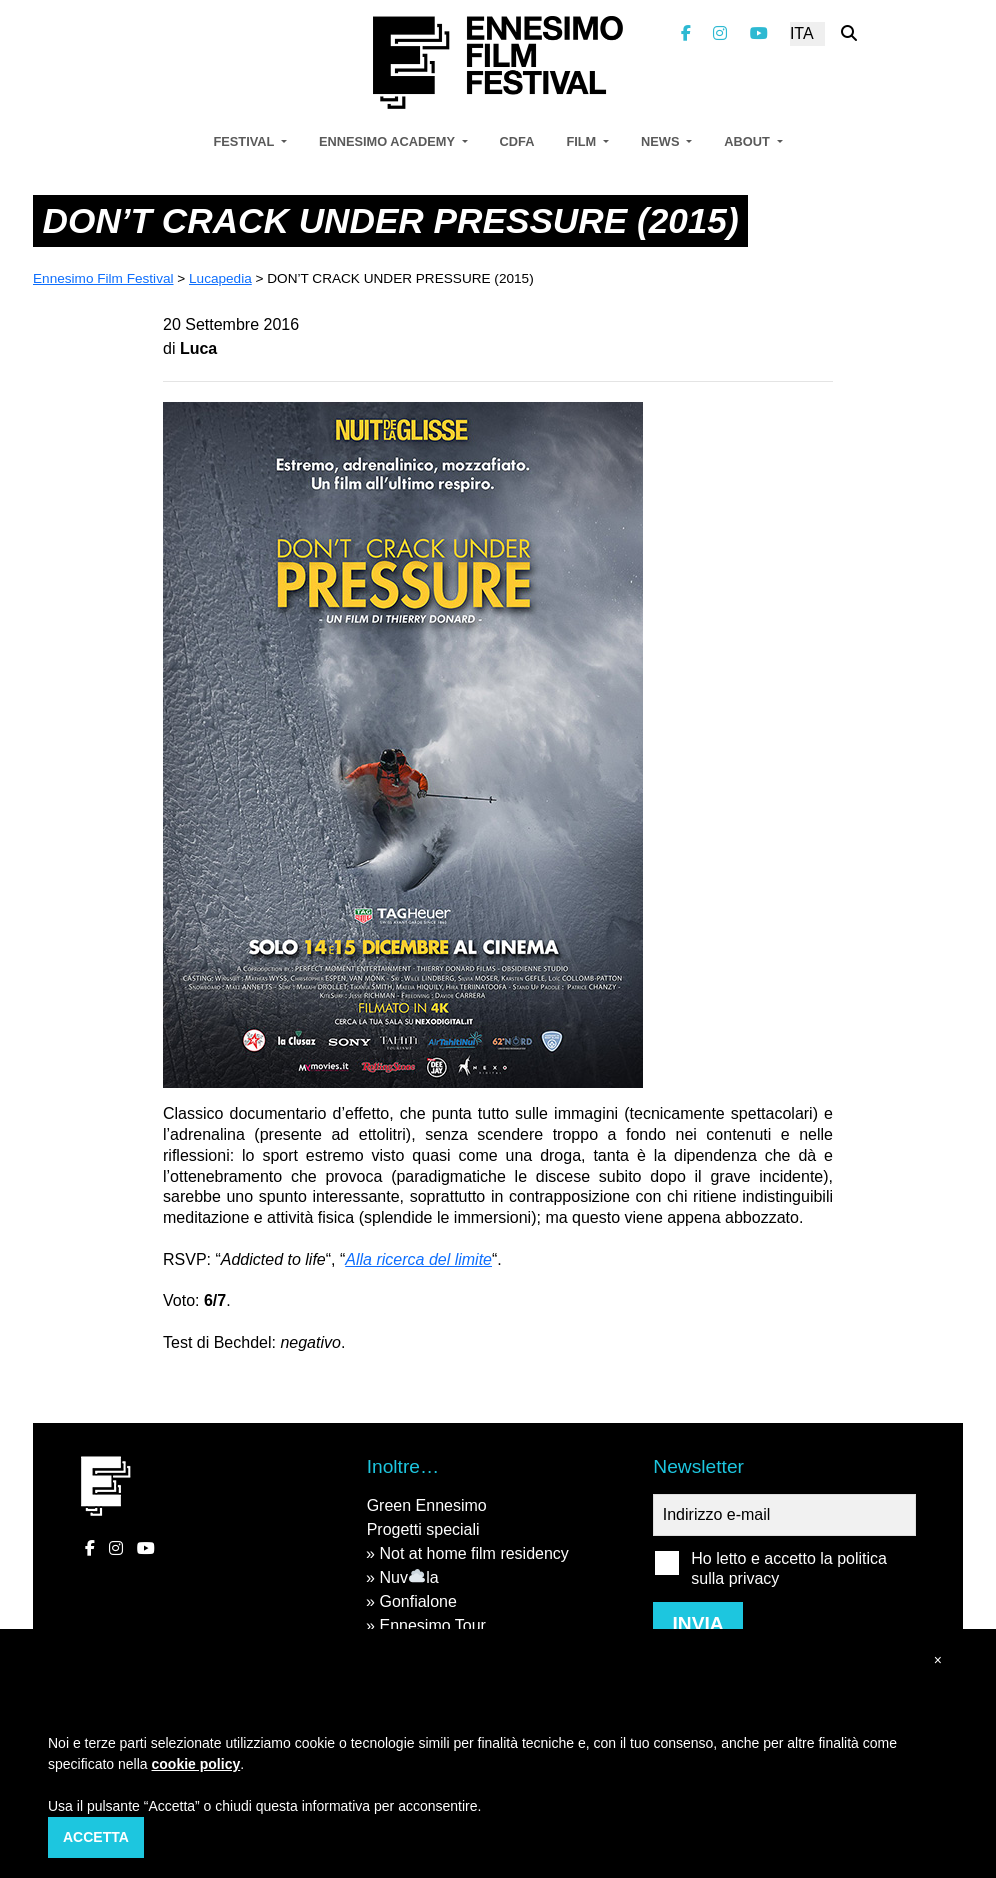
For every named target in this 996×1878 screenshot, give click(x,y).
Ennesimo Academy (388, 141)
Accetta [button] (96, 1837)
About (748, 141)
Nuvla (408, 1577)
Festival (245, 141)
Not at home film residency (473, 1553)
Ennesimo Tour (432, 1625)
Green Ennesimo (427, 1505)
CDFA (517, 141)
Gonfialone (417, 1601)
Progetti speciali (423, 1529)
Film (582, 141)
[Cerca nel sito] (849, 33)
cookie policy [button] (196, 1764)
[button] (938, 1660)
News (662, 141)
